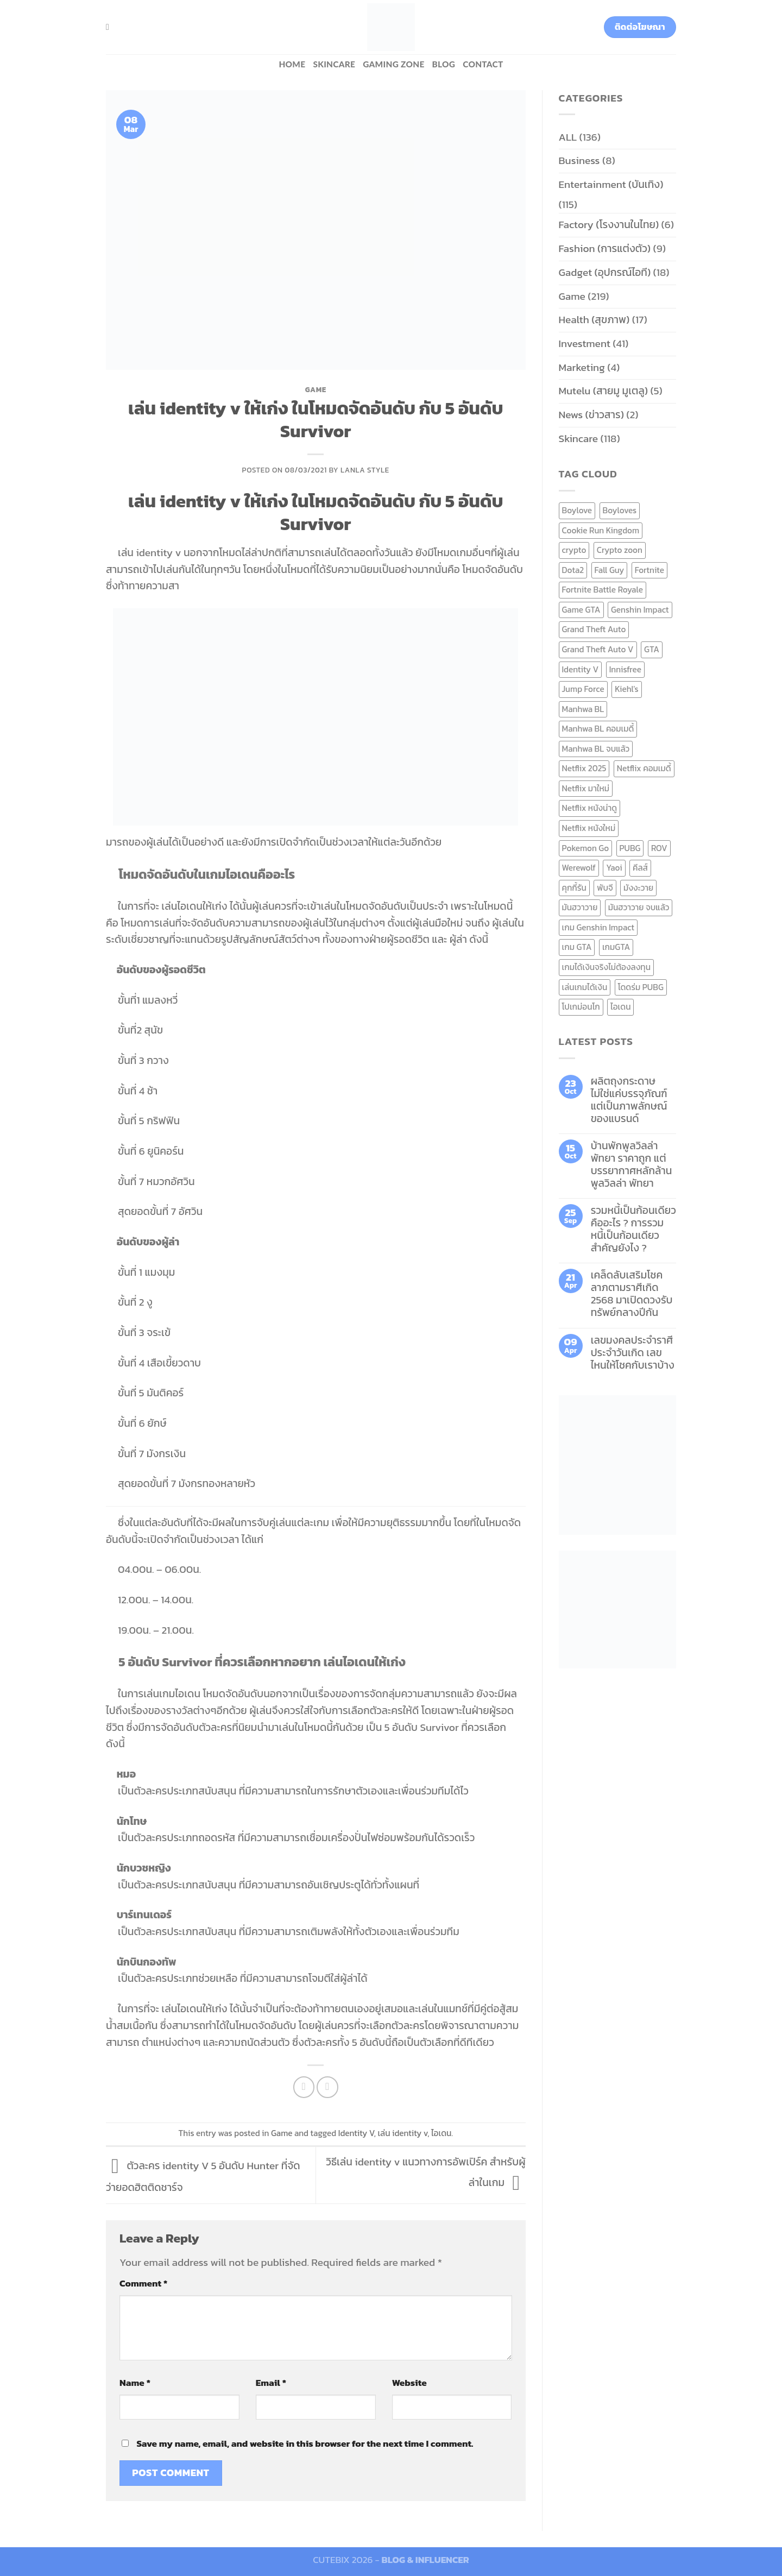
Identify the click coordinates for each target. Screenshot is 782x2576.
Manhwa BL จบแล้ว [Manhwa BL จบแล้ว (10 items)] (596, 748)
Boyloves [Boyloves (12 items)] (620, 510)
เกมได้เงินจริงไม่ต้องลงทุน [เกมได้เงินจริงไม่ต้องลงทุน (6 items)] (606, 967)
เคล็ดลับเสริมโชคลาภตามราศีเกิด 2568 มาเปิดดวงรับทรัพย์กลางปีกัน (632, 1294)
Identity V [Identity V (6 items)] (580, 669)
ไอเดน (441, 2133)
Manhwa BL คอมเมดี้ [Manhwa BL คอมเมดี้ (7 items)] (598, 728)
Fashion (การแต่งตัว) (605, 248)
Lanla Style (364, 469)
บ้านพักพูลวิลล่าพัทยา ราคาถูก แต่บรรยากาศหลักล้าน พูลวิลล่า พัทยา (631, 1164)
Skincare (334, 64)
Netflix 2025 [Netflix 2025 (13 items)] (584, 768)
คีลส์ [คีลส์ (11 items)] (640, 867)
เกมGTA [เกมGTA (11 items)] (616, 947)
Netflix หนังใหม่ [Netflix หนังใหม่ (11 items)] (589, 828)
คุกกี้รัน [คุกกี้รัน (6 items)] (574, 887)
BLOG (444, 64)
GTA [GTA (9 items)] (651, 649)
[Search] (110, 26)
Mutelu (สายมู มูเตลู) (603, 391)
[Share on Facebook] (304, 2087)
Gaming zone (393, 64)
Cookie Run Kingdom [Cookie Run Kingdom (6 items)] (601, 530)
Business (579, 160)
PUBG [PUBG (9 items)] (630, 848)
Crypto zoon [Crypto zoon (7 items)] (619, 550)
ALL (568, 137)
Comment (143, 2283)
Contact (483, 64)
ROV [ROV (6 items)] (659, 848)
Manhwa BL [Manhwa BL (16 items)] (583, 709)
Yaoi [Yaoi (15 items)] (614, 867)
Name (134, 2383)
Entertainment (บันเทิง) (611, 184)
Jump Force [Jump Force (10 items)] (583, 689)
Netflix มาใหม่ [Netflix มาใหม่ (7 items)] (586, 788)
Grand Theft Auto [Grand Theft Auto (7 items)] (594, 629)
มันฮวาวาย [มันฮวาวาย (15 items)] (580, 907)
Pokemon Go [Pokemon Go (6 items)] (585, 848)
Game (315, 389)
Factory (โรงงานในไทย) (609, 224)
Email (271, 2383)
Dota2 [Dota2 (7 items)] (573, 570)
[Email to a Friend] (327, 2087)
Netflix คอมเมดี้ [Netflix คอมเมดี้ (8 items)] (644, 768)
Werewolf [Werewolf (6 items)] (579, 867)
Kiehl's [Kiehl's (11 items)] (627, 689)
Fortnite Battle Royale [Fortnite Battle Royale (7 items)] (603, 589)
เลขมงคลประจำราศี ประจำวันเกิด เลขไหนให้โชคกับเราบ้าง (632, 1352)
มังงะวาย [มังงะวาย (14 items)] (638, 887)
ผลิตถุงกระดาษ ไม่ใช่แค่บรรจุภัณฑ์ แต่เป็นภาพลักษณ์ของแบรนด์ (629, 1100)
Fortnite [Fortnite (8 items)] (649, 570)
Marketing (582, 367)
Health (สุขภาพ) (594, 319)
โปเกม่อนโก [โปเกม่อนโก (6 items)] (581, 1006)
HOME (292, 64)
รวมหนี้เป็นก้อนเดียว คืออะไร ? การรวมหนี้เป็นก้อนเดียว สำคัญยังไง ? (633, 1229)
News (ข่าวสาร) (591, 415)
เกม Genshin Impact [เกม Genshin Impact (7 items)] (598, 927)
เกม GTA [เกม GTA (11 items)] (577, 947)
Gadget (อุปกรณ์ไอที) (605, 272)
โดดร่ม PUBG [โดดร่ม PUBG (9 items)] (641, 987)
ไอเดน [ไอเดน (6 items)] (620, 1006)
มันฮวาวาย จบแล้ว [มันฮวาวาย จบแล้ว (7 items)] (639, 907)
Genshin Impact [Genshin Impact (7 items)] (640, 609)
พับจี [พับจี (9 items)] (605, 887)
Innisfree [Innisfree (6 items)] (625, 669)
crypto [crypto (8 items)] (574, 550)
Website (409, 2383)
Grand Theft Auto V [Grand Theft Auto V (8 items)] (598, 649)
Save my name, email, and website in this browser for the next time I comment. (304, 2443)
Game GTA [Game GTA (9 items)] (581, 609)
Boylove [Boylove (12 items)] (577, 510)
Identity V (356, 2133)
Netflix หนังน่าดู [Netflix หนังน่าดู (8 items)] (589, 808)
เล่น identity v (402, 2133)
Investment (584, 343)
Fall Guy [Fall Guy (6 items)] (610, 570)
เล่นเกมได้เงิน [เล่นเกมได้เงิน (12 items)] (585, 987)
